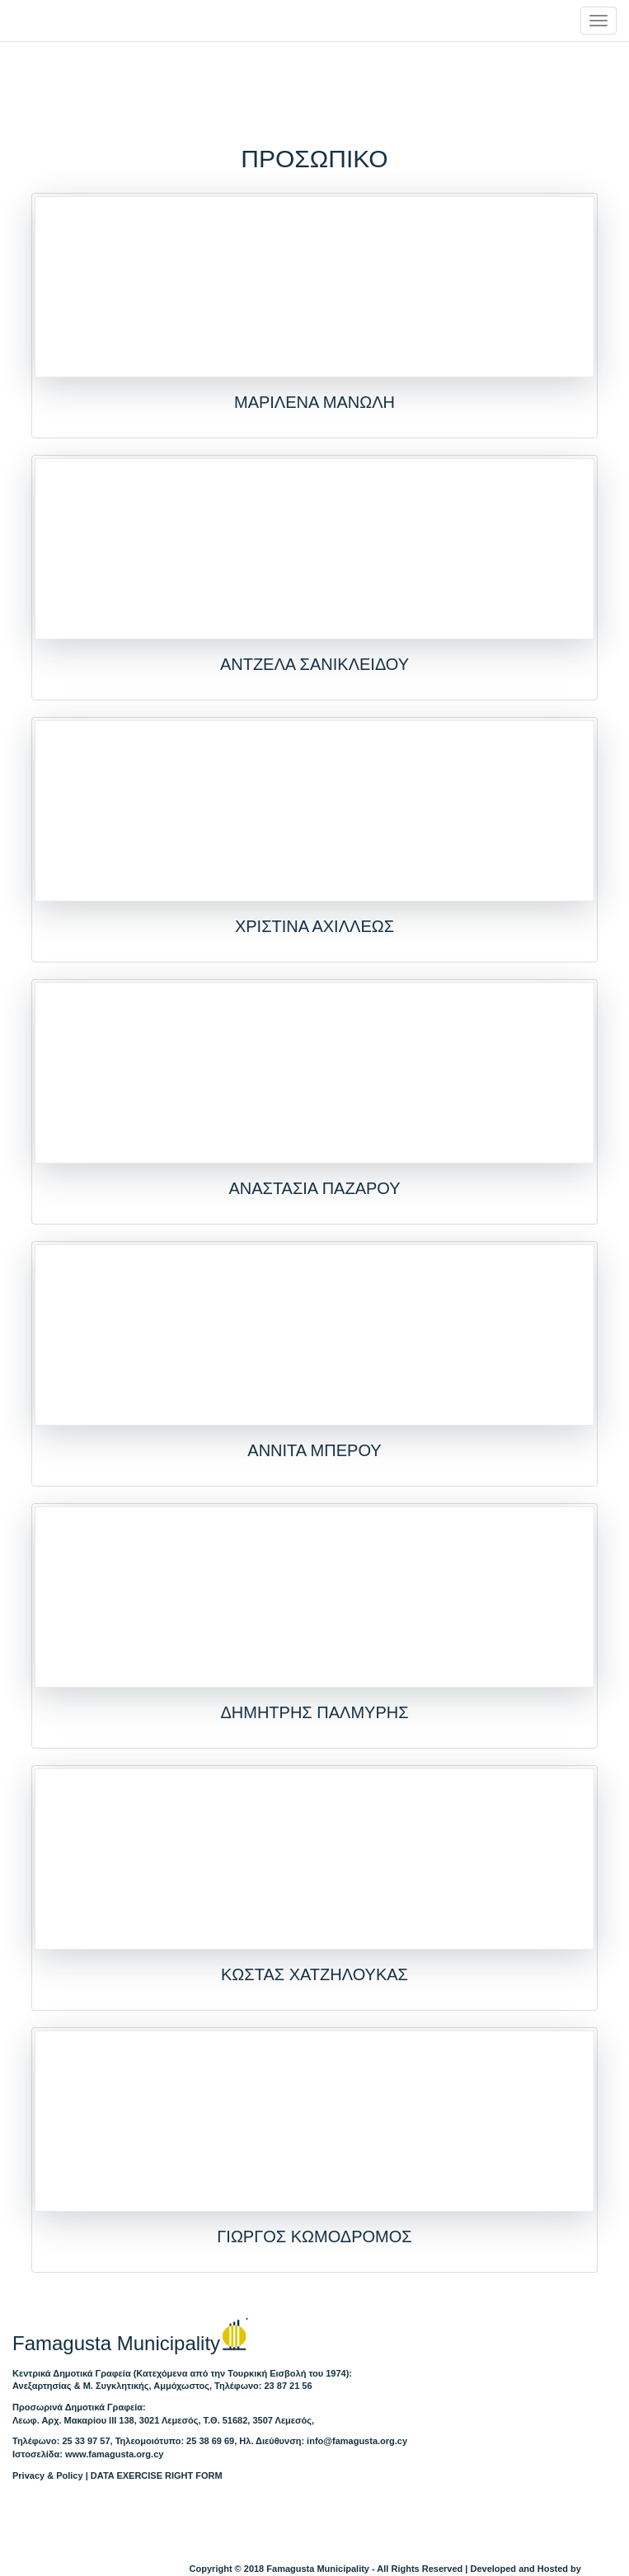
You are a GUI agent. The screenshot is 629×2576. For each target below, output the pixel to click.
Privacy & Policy (47, 2475)
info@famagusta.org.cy (357, 2441)
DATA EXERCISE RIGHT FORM (157, 2475)
